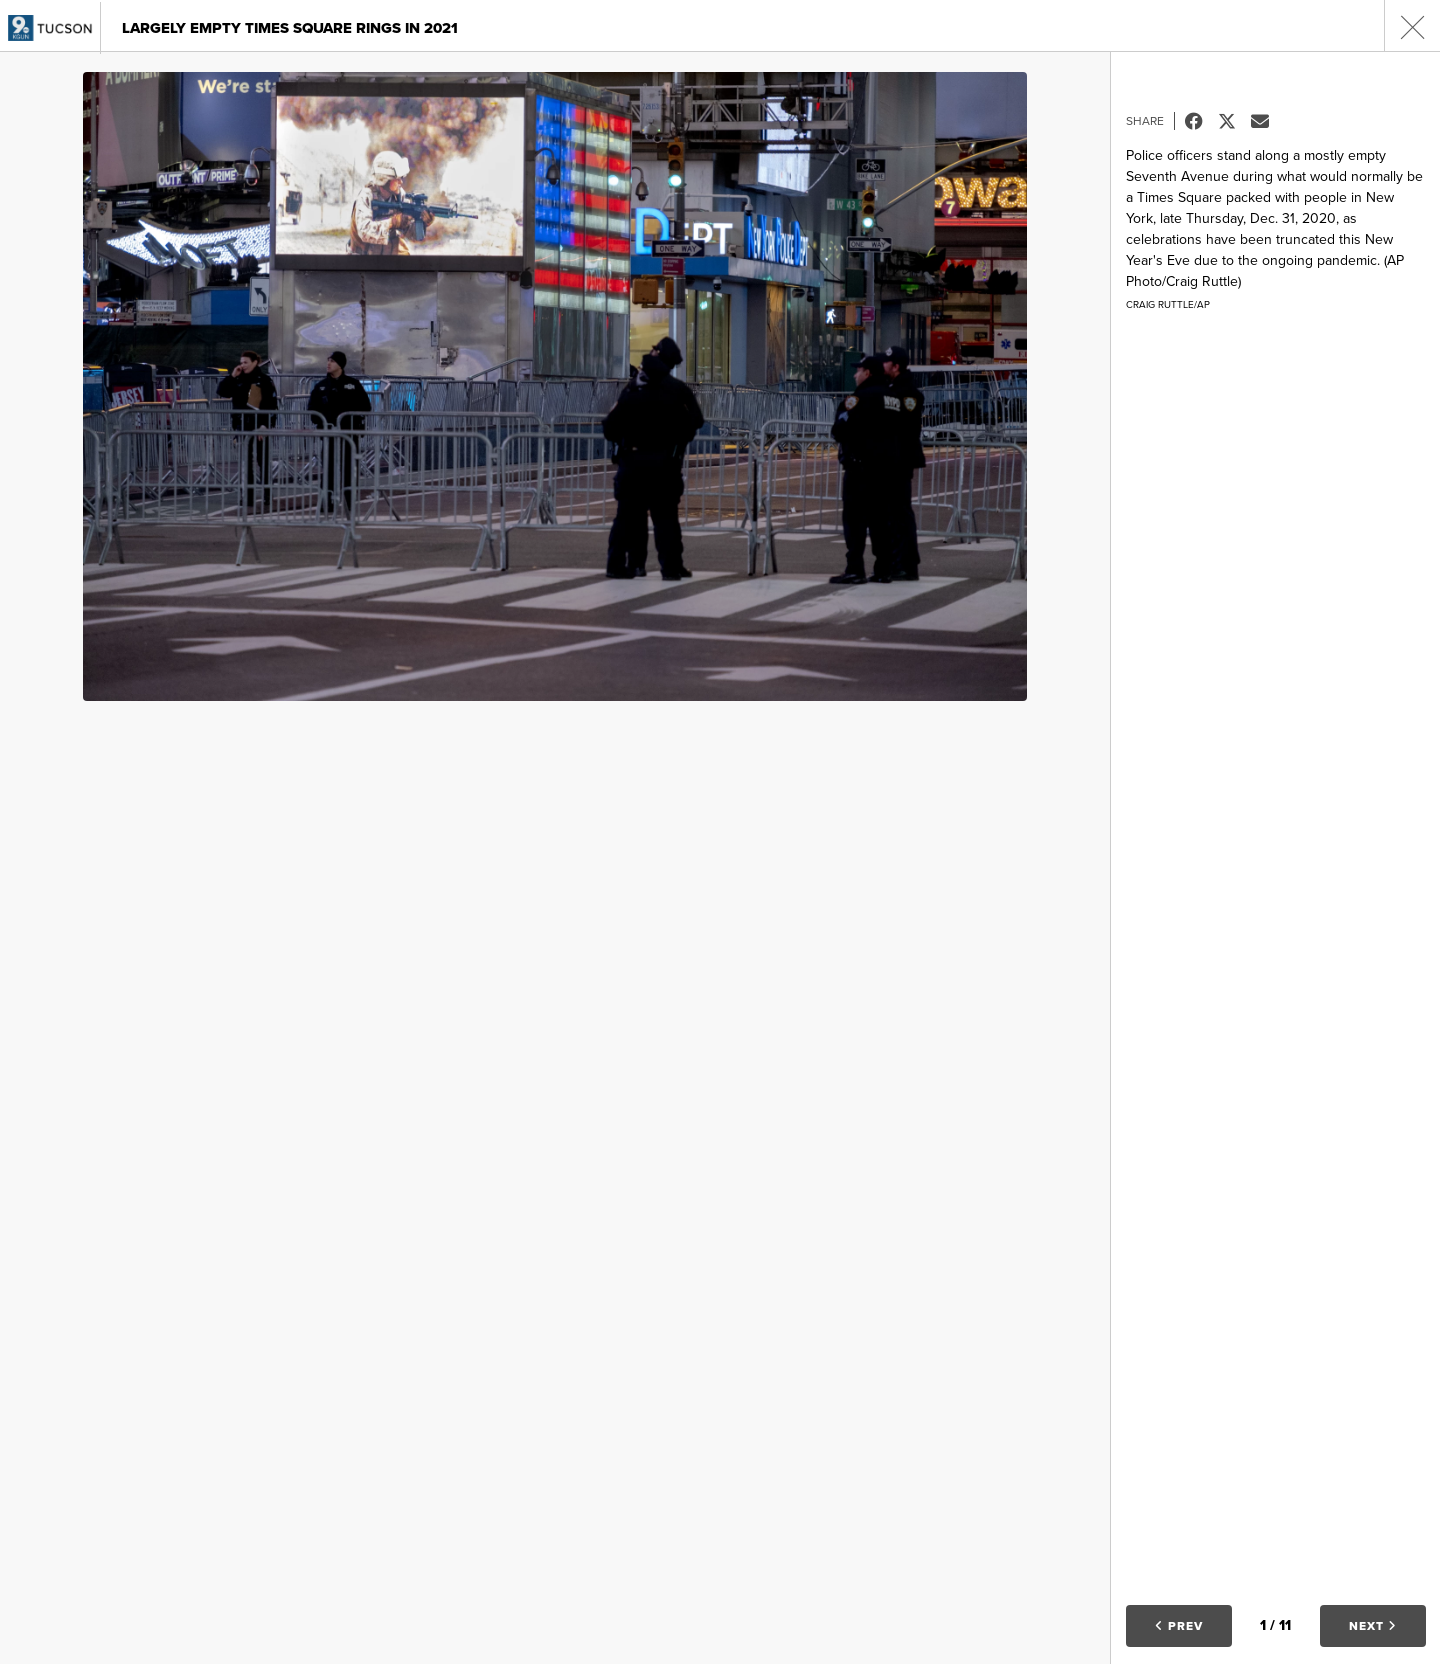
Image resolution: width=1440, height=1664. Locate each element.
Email (1267, 121)
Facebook (1201, 121)
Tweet (1234, 121)
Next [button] (1373, 1626)
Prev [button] (1179, 1626)
